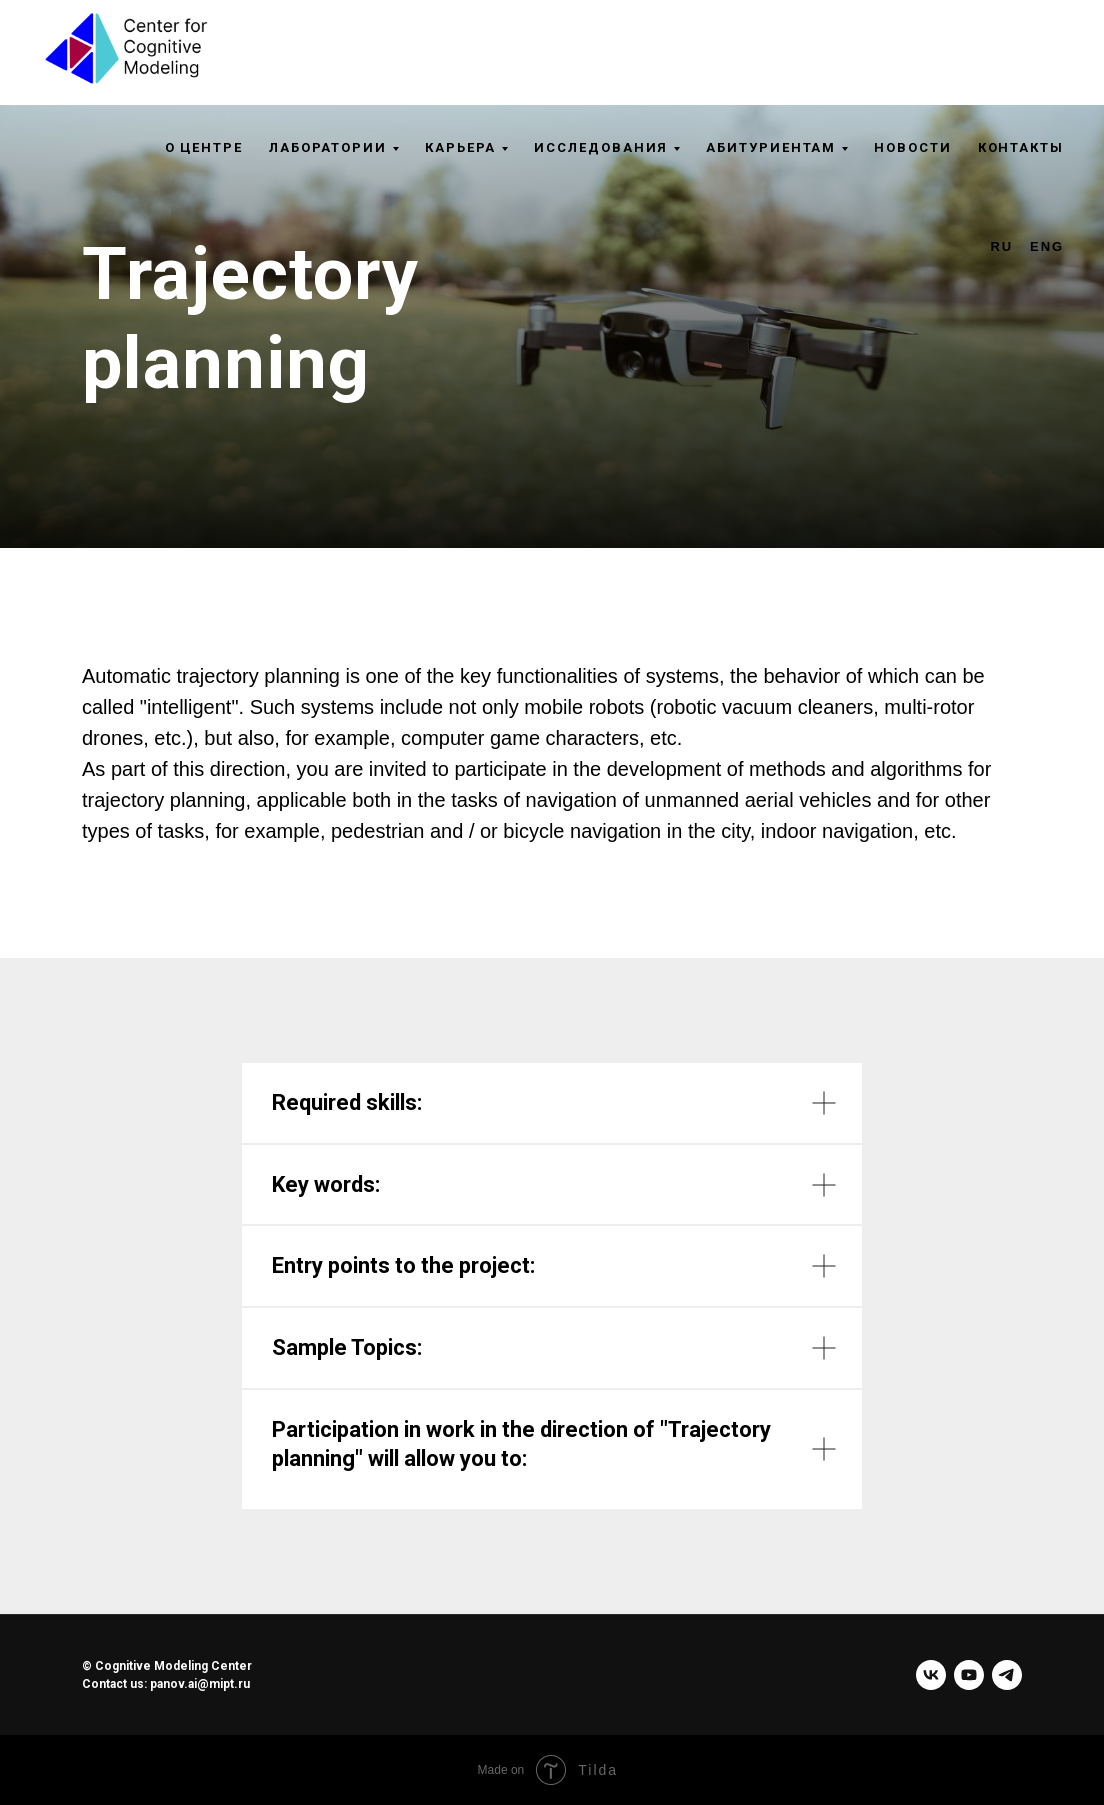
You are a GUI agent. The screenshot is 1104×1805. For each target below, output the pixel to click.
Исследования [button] (601, 147)
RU (1002, 246)
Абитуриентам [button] (771, 147)
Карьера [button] (460, 147)
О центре (204, 147)
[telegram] (1007, 1675)
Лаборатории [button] (328, 147)
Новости (912, 147)
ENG (1047, 246)
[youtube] (969, 1675)
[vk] (931, 1675)
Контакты (1021, 147)
